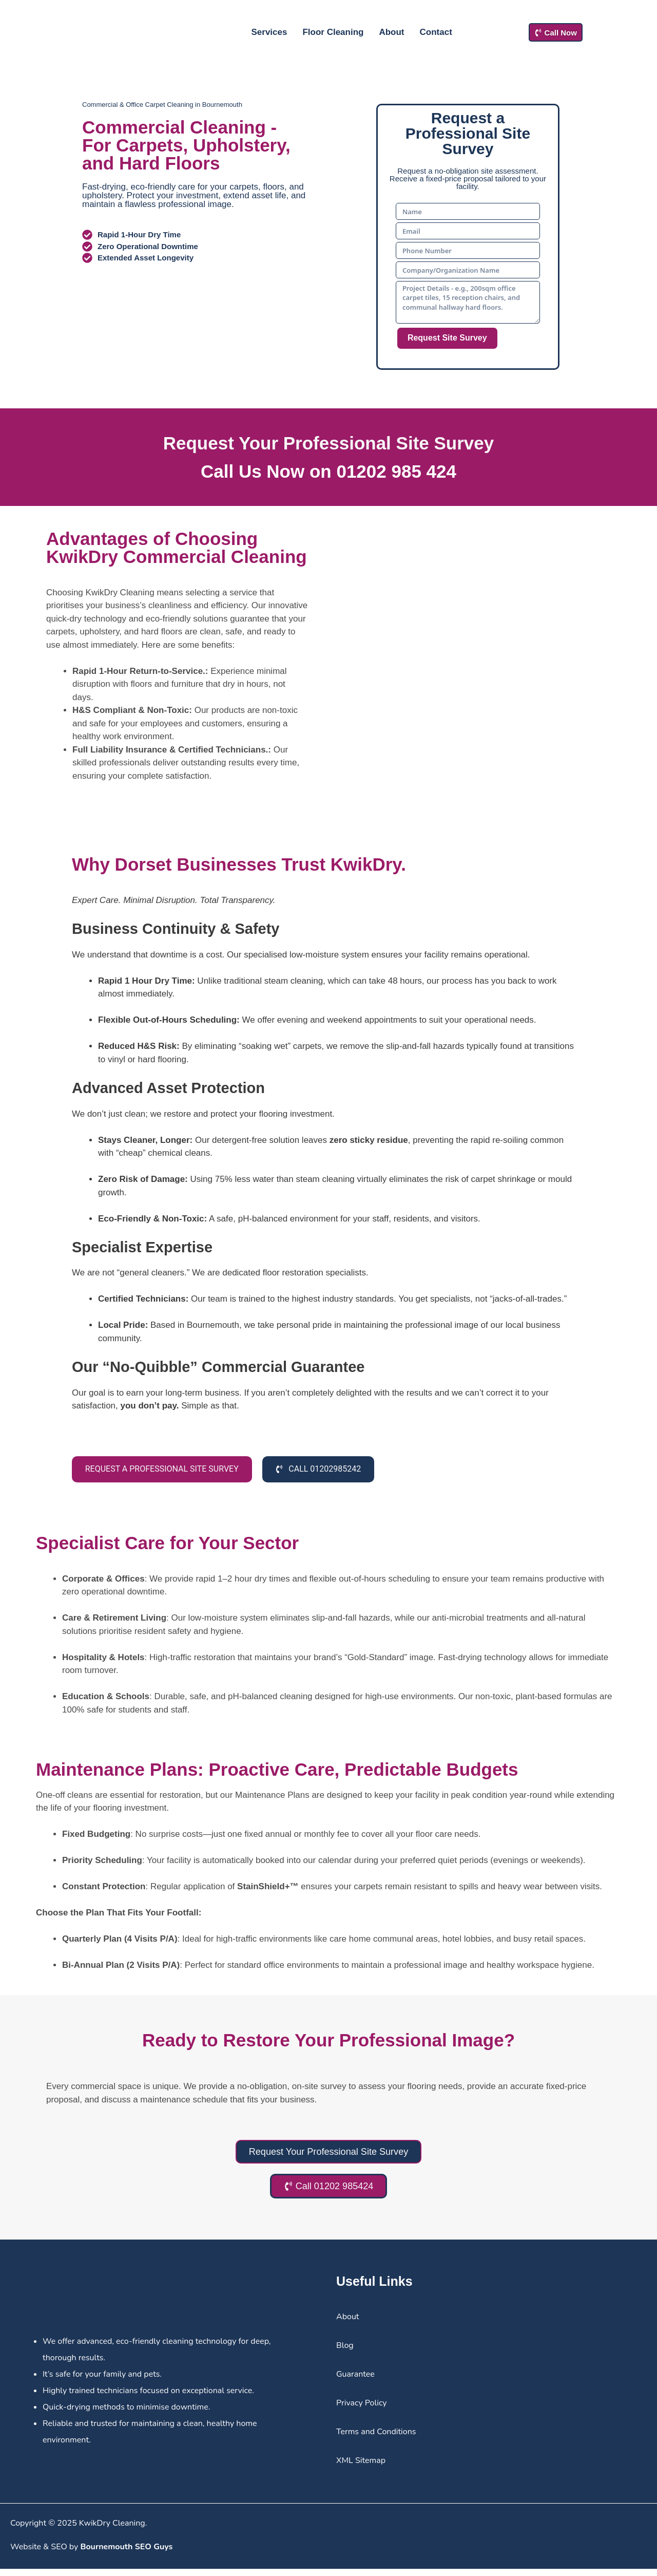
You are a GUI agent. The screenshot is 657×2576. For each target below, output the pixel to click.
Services (269, 32)
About (391, 32)
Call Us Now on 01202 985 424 (328, 471)
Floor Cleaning (332, 32)
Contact (436, 32)
